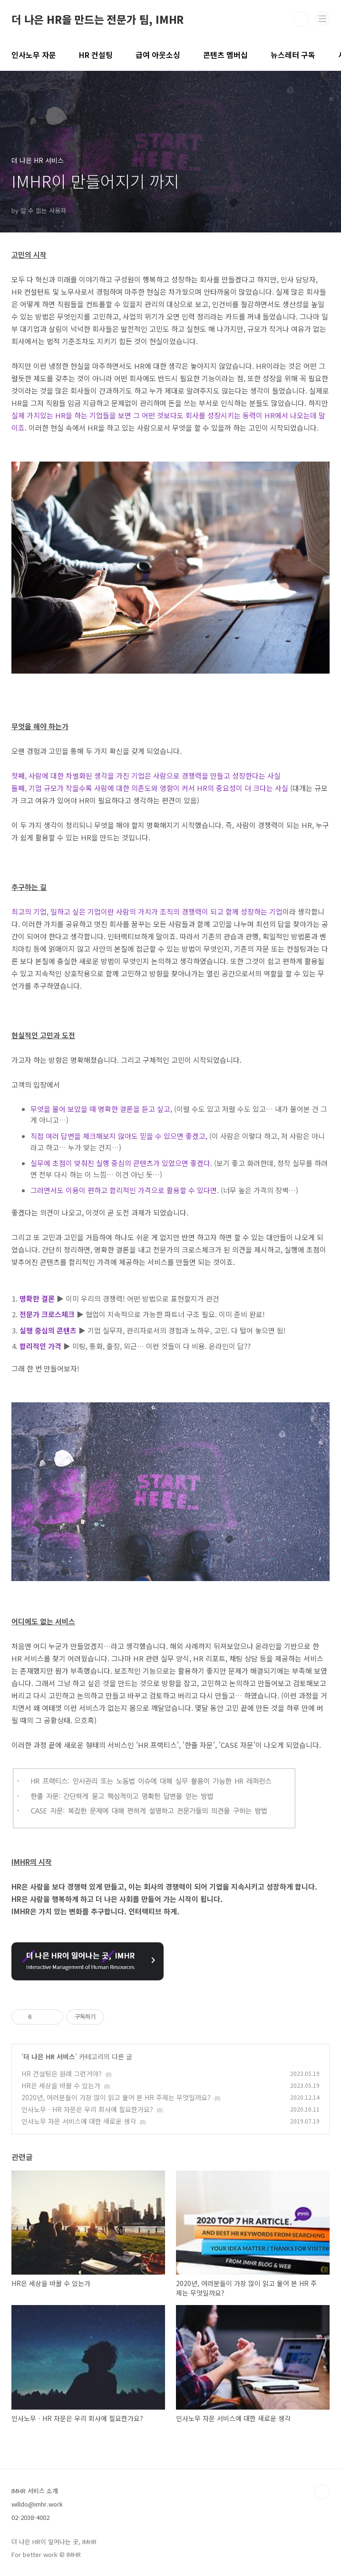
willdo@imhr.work (37, 2503)
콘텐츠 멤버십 (225, 54)
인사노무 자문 (33, 54)
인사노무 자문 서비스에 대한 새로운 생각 (78, 2121)
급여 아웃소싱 (158, 54)
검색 (301, 19)
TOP (322, 2491)
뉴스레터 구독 (293, 54)
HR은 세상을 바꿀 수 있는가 (60, 2085)
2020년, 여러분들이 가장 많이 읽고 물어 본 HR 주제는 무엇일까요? (116, 2097)
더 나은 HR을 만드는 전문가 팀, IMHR (97, 19)
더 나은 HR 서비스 (49, 2056)
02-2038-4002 (30, 2517)
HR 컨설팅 (96, 54)
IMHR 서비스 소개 (34, 2490)
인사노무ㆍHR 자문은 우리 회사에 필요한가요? (87, 2109)
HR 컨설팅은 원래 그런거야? (61, 2073)
